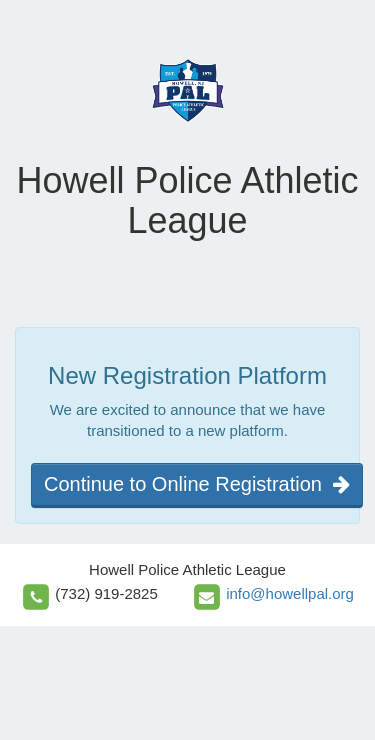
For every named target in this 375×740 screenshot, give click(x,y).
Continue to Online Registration (197, 484)
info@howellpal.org (290, 593)
